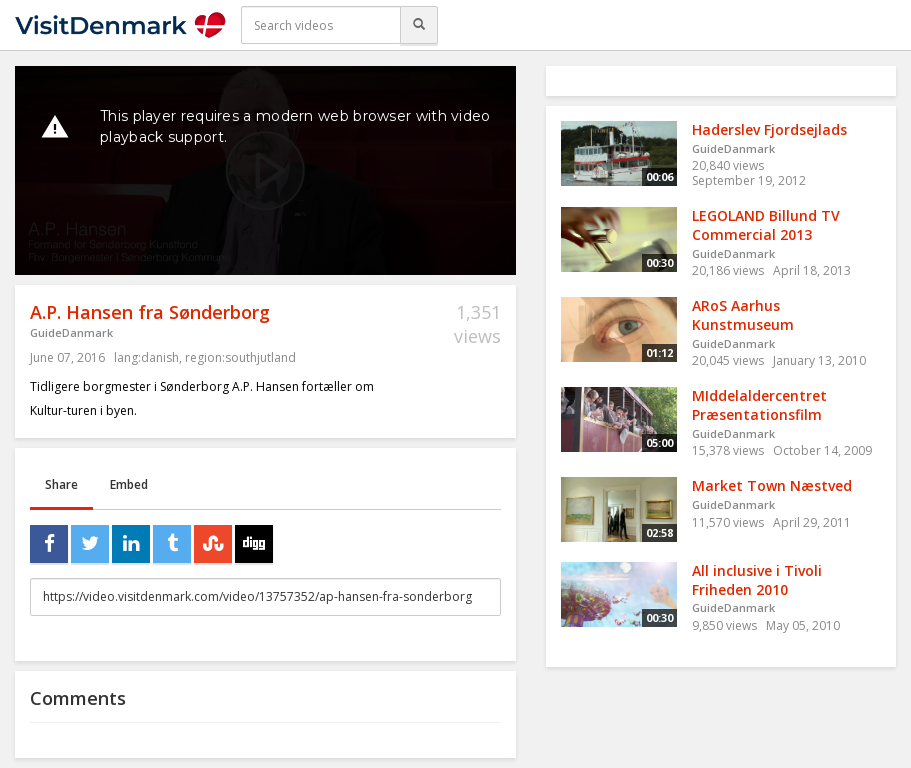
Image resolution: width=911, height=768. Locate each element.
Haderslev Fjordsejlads (769, 129)
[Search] (419, 25)
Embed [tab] (129, 484)
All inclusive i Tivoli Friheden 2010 (757, 580)
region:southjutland (240, 357)
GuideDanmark (71, 332)
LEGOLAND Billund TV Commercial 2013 (766, 225)
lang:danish (146, 357)
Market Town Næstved (772, 485)
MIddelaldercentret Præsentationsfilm (759, 405)
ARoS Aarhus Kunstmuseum (743, 315)
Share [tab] (61, 484)
